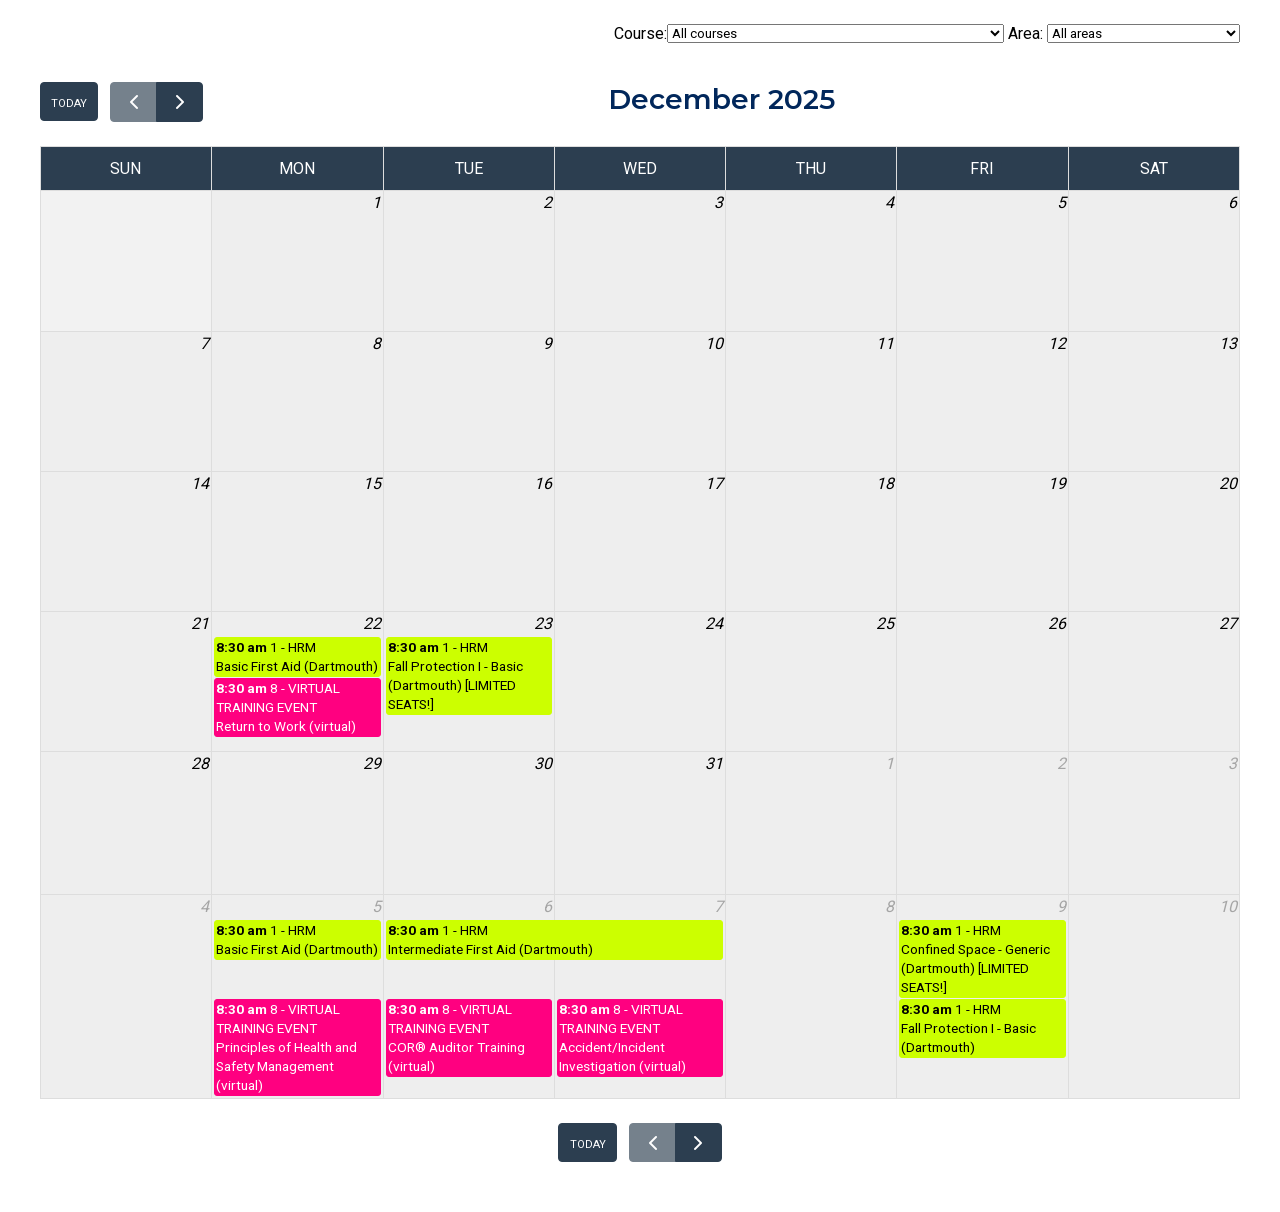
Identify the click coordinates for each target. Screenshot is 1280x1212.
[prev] (133, 102)
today (69, 101)
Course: (809, 33)
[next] (179, 102)
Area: (1124, 33)
